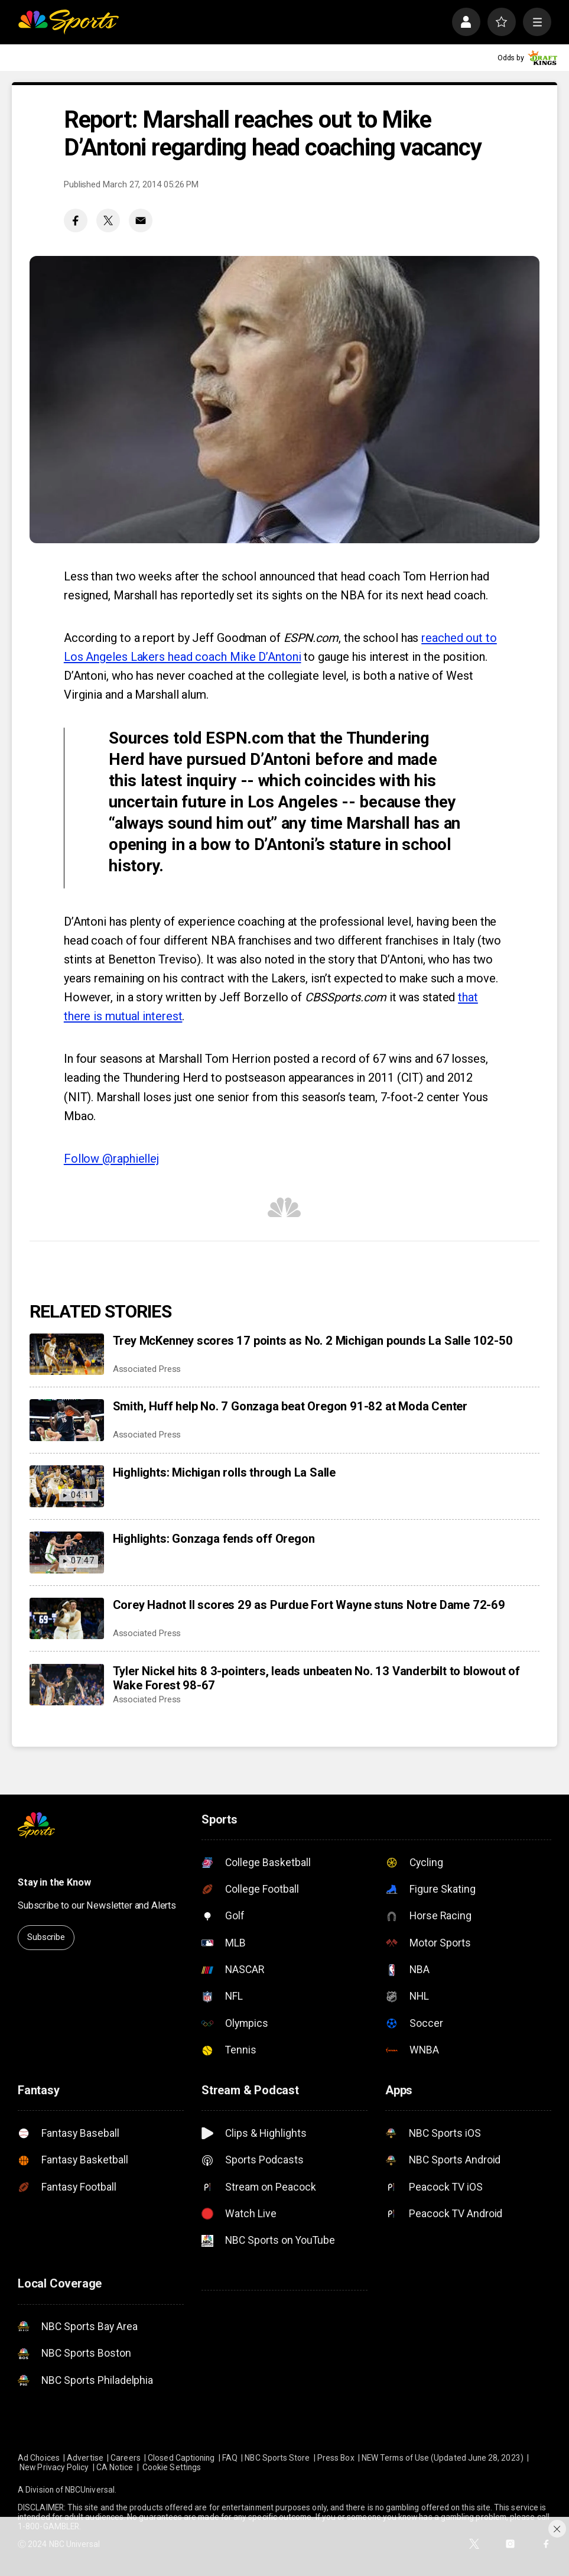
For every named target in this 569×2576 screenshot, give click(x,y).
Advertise (85, 2458)
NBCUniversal (90, 2489)
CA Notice (115, 2467)
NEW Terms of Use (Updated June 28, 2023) (443, 2458)
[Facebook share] (75, 220)
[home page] (68, 22)
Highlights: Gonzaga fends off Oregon (214, 1539)
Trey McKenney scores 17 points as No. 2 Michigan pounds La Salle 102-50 (313, 1341)
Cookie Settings (171, 2467)
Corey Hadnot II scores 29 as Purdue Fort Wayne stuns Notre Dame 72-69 (309, 1605)
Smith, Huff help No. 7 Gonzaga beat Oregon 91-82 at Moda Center (290, 1406)
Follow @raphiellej (111, 1158)
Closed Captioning (181, 2458)
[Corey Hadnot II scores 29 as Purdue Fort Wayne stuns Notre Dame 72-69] (66, 1619)
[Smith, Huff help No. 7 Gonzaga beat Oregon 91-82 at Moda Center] (66, 1420)
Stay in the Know (54, 1882)
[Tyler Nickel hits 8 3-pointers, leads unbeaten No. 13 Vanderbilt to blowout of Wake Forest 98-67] (66, 1685)
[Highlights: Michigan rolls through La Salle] (66, 1486)
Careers (125, 2458)
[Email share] (140, 220)
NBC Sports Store (277, 2458)
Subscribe (46, 1937)
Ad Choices (39, 2458)
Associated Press (147, 1369)
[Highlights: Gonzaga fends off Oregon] (66, 1552)
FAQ (230, 2458)
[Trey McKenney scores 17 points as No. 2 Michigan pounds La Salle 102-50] (66, 1354)
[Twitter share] (108, 220)
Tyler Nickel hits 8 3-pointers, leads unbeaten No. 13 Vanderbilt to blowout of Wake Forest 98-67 (316, 1678)
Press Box (336, 2458)
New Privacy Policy (54, 2467)
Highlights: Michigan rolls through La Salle (224, 1472)
